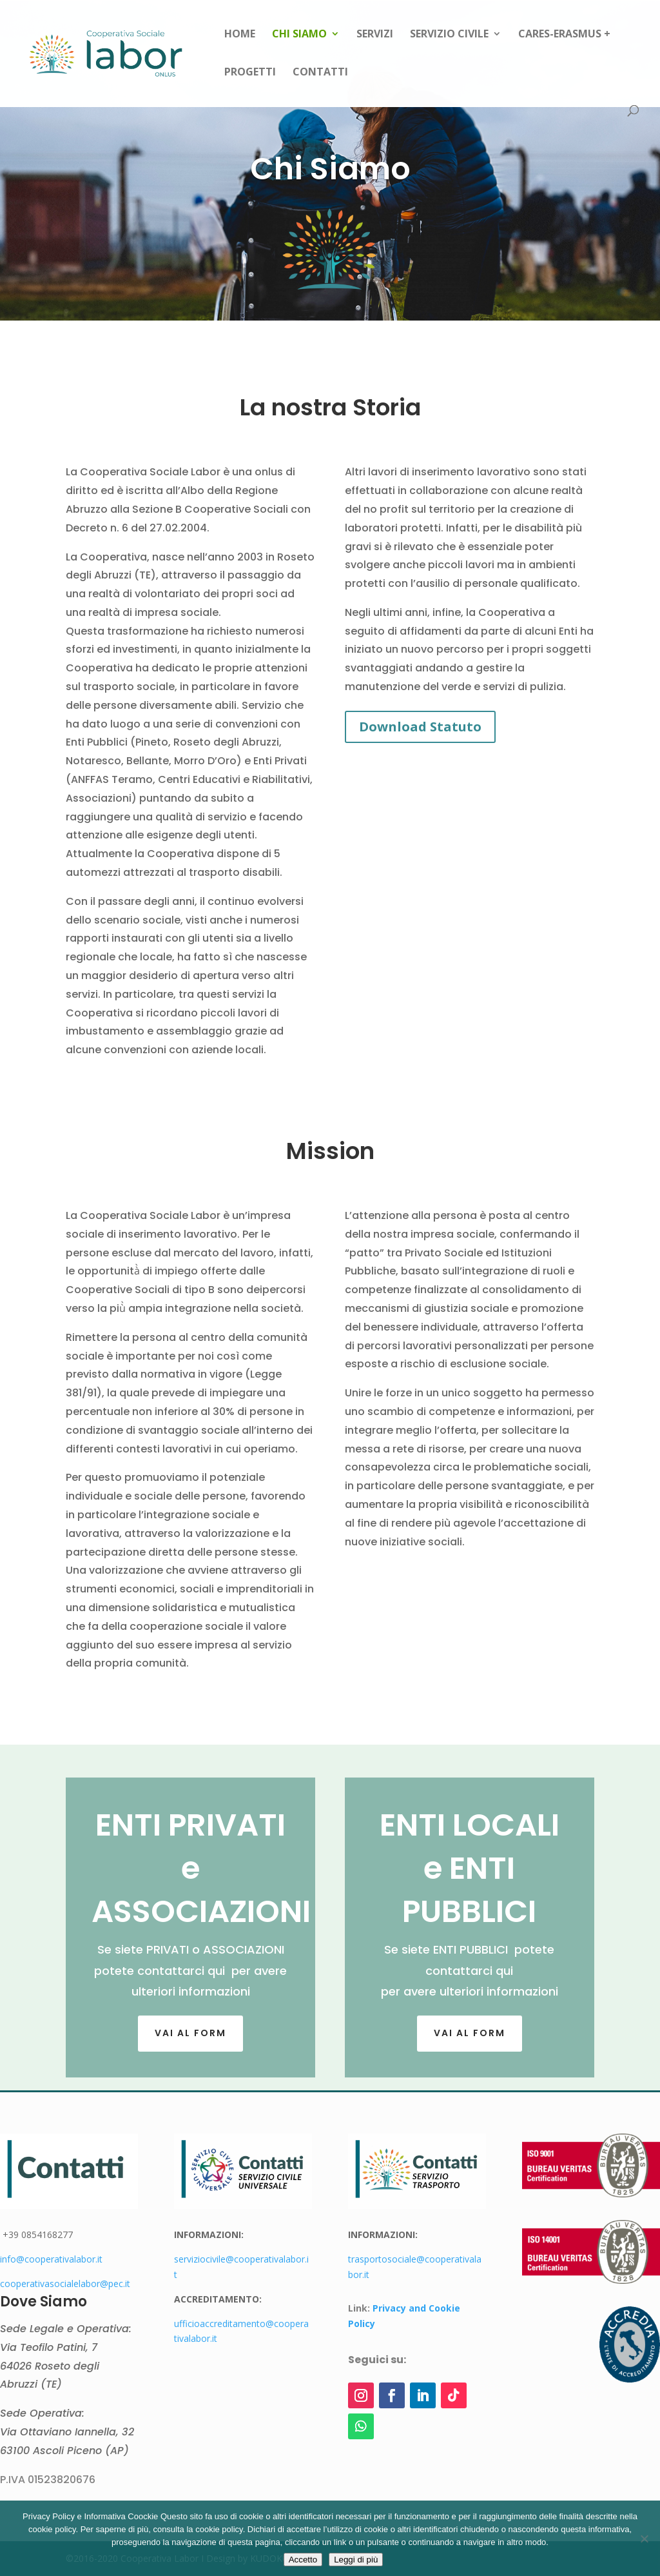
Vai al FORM (190, 2032)
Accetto (303, 2559)
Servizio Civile (449, 35)
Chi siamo (299, 35)
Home (239, 35)
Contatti (320, 73)
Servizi (374, 35)
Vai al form (469, 2032)
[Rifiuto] (643, 2538)
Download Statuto (420, 726)
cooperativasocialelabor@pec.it (65, 2283)
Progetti (250, 73)
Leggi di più (356, 2559)
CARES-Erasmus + (564, 35)
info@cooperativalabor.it (51, 2259)
